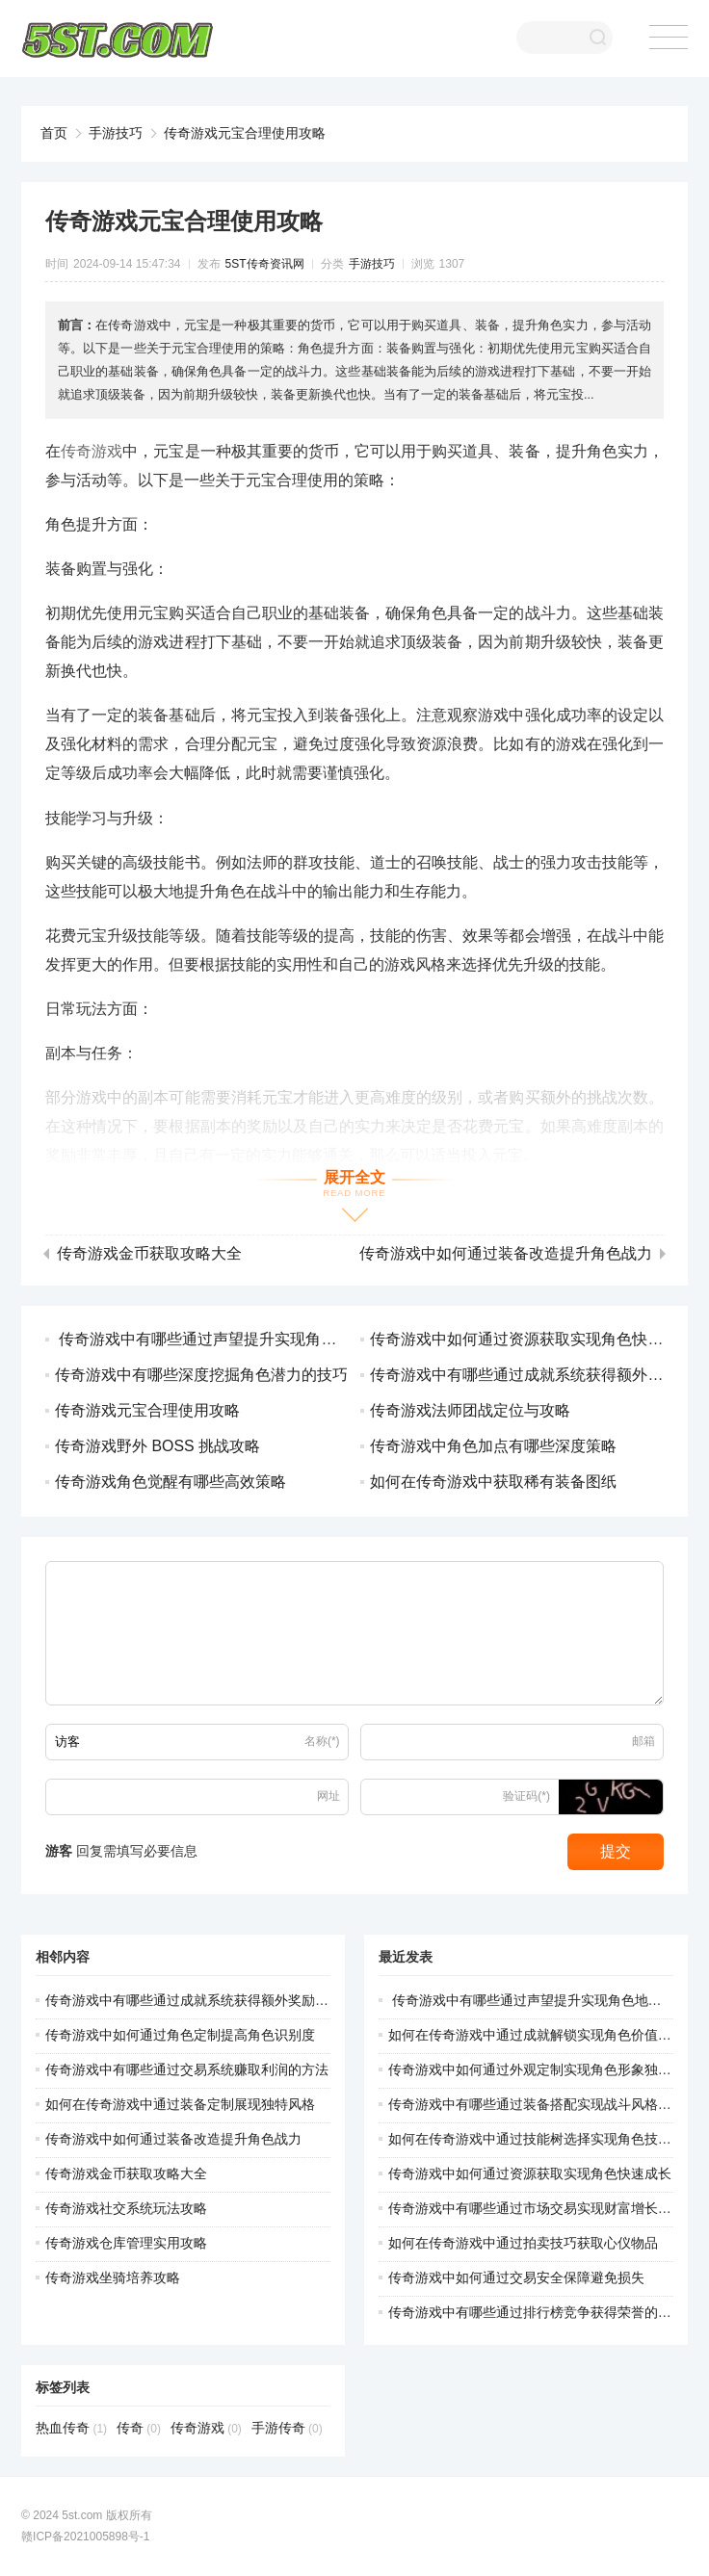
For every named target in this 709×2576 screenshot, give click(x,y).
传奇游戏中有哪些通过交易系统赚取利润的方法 (186, 2069)
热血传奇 (71, 2427)
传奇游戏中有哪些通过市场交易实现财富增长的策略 (543, 2208)
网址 (328, 1796)
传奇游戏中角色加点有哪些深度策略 (493, 1446)
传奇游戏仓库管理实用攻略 (126, 2243)
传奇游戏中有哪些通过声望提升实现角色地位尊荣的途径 (249, 1339)
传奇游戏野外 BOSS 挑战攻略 (157, 1446)
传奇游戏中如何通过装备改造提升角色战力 (505, 1254)
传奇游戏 (91, 451)
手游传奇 (287, 2427)
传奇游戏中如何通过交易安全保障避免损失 (516, 2277)
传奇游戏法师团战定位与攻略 (470, 1410)
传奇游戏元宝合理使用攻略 (245, 133)
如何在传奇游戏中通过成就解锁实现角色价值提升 (536, 2035)
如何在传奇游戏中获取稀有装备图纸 (493, 1481)
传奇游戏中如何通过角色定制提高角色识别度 (180, 2035)
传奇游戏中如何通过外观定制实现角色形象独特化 (536, 2069)
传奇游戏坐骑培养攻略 (112, 2277)
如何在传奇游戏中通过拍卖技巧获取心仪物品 (523, 2243)
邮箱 (643, 1741)
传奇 (139, 2427)
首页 (53, 133)
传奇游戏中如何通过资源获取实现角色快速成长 (532, 1339)
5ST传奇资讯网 (264, 264)
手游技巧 (116, 133)
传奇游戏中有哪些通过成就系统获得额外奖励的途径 (200, 2000)
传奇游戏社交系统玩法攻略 (126, 2208)
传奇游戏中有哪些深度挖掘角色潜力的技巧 (201, 1374)
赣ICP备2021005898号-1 (85, 2536)
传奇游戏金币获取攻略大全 (149, 1254)
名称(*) (322, 1741)
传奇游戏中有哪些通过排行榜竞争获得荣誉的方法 (536, 2312)
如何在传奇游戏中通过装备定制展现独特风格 (180, 2104)
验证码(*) (526, 1796)
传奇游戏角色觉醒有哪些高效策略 (170, 1481)
